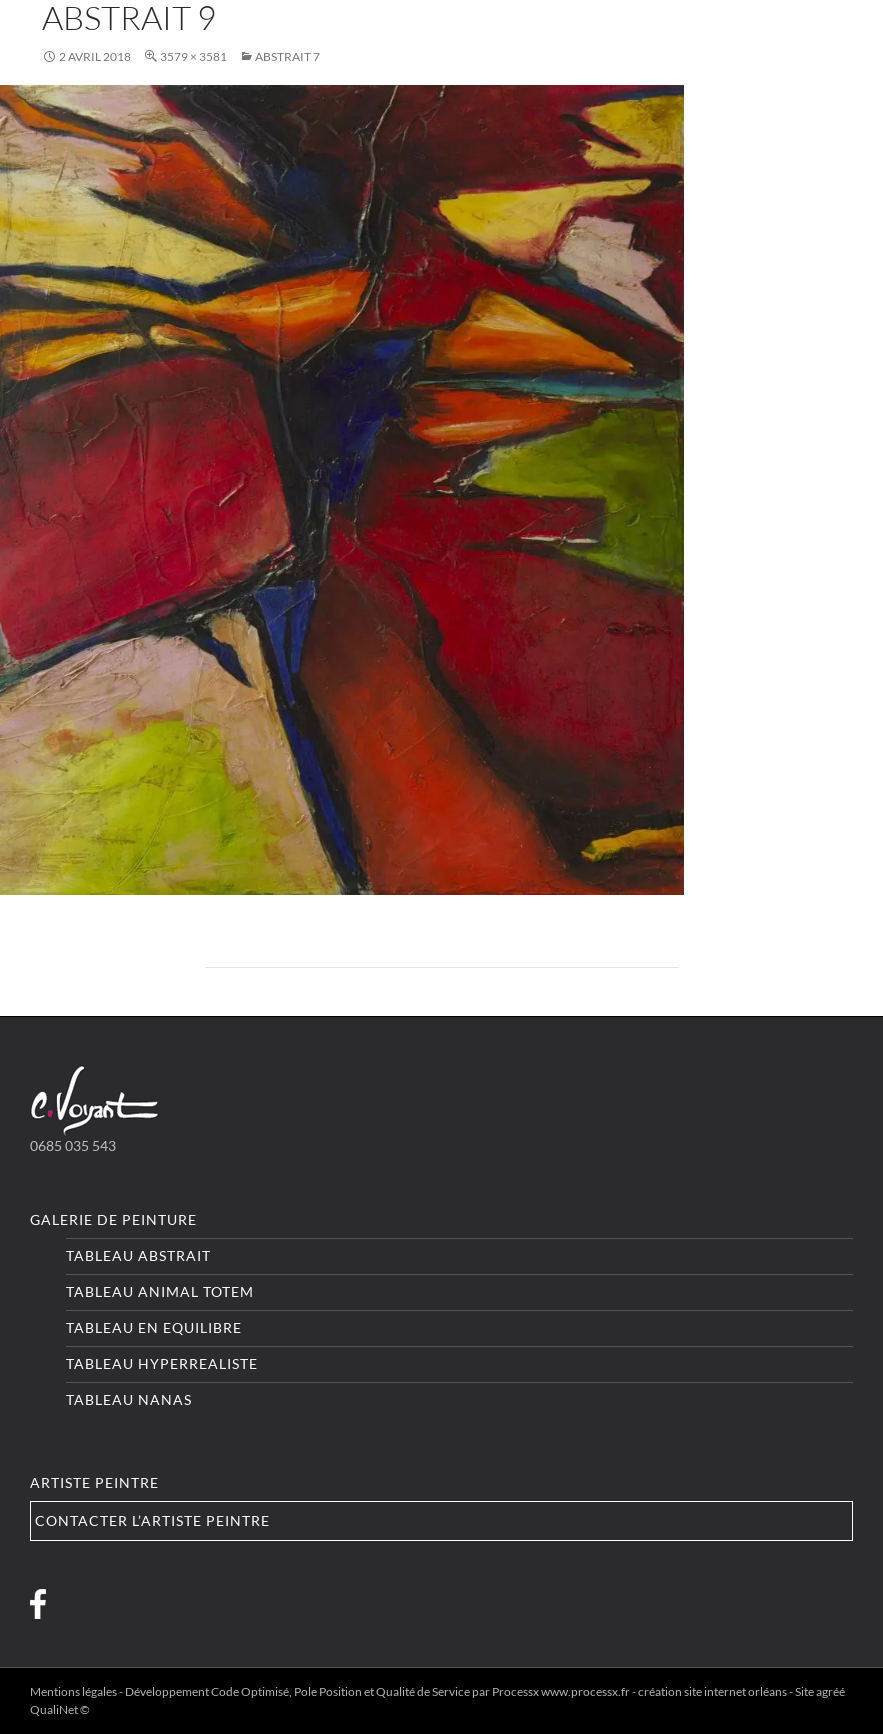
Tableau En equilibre (154, 1327)
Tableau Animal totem (160, 1291)
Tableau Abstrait (138, 1255)
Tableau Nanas (129, 1399)
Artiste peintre (94, 1482)
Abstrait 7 (287, 56)
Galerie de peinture (113, 1219)
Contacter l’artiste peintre (152, 1520)
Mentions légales (73, 1691)
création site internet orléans (712, 1691)
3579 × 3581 (193, 56)
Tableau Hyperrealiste (162, 1363)
